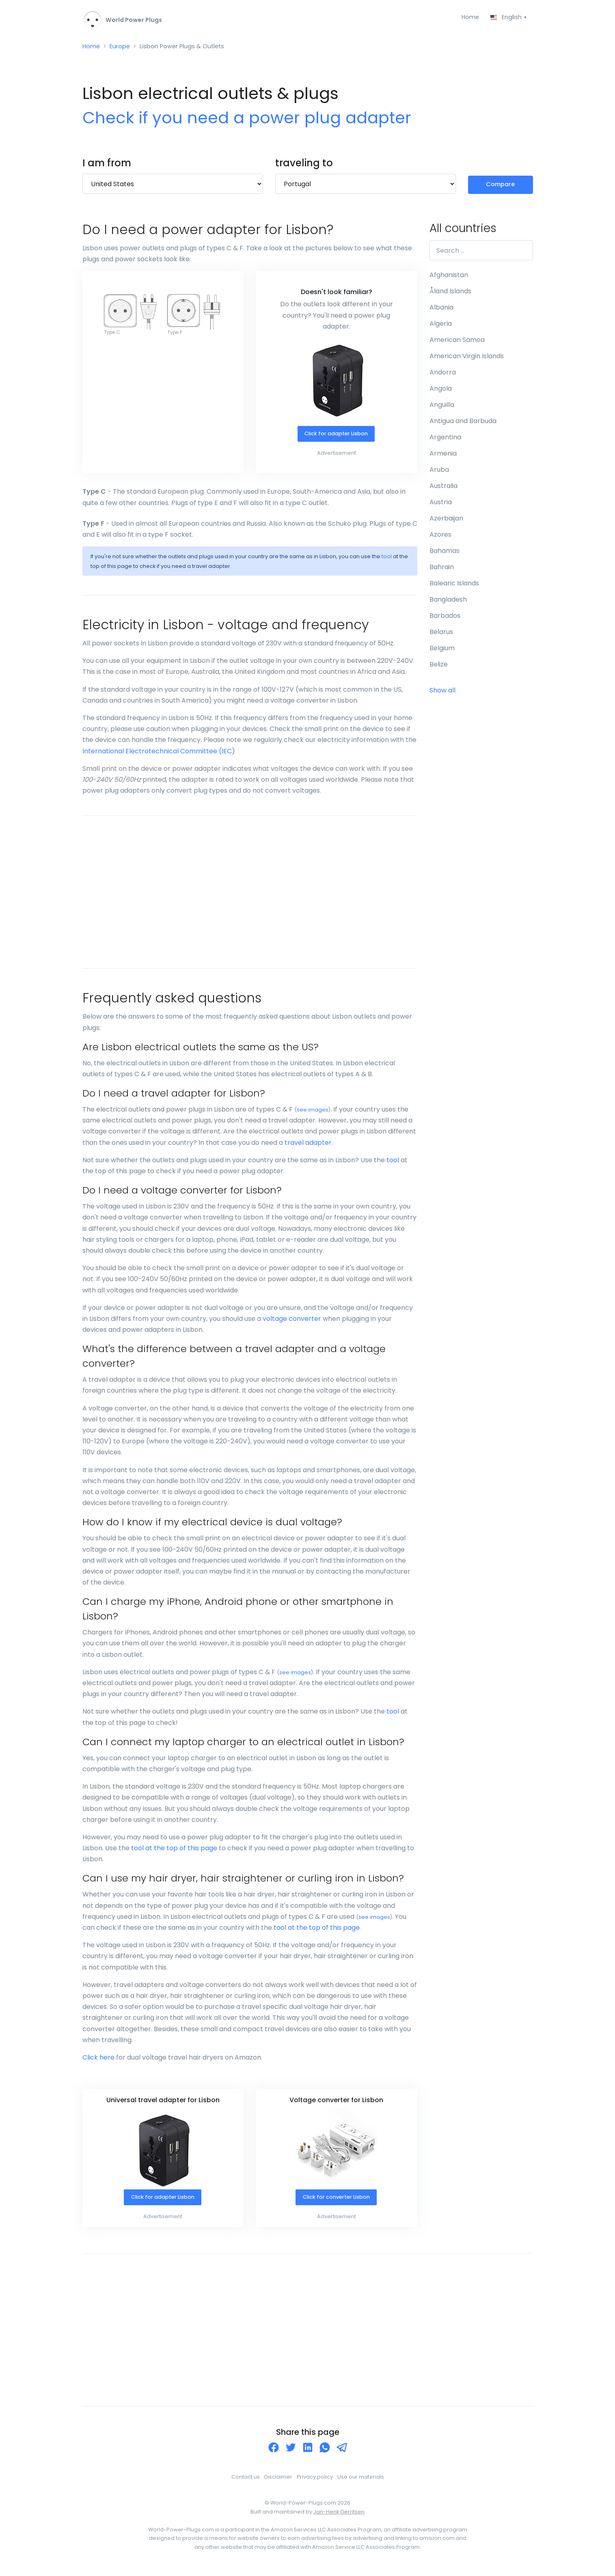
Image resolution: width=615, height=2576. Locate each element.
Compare (500, 186)
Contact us (245, 2481)
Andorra (442, 375)
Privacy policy (315, 2481)
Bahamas (444, 554)
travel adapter (308, 1146)
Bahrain (441, 570)
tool (387, 560)
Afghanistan (448, 278)
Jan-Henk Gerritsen (339, 2516)
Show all (442, 693)
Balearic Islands (454, 586)
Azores (440, 537)
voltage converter (292, 1322)
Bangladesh (448, 602)
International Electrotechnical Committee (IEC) (158, 754)
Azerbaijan (446, 521)
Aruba (439, 472)
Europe (123, 48)
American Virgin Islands (466, 359)
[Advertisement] (249, 896)
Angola (440, 391)
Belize (438, 667)
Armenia (443, 456)
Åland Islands (450, 294)
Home (467, 17)
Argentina (445, 440)
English (505, 17)
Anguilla (441, 408)
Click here (98, 2061)
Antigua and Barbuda (462, 424)
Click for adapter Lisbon (335, 438)
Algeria (440, 326)
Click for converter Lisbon (335, 2202)
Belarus (441, 635)
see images (312, 1113)
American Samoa (457, 343)
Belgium (442, 651)
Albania (441, 310)
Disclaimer (278, 2481)
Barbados (444, 619)
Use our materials (360, 2481)
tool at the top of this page (174, 1852)
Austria (440, 505)
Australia (443, 489)
